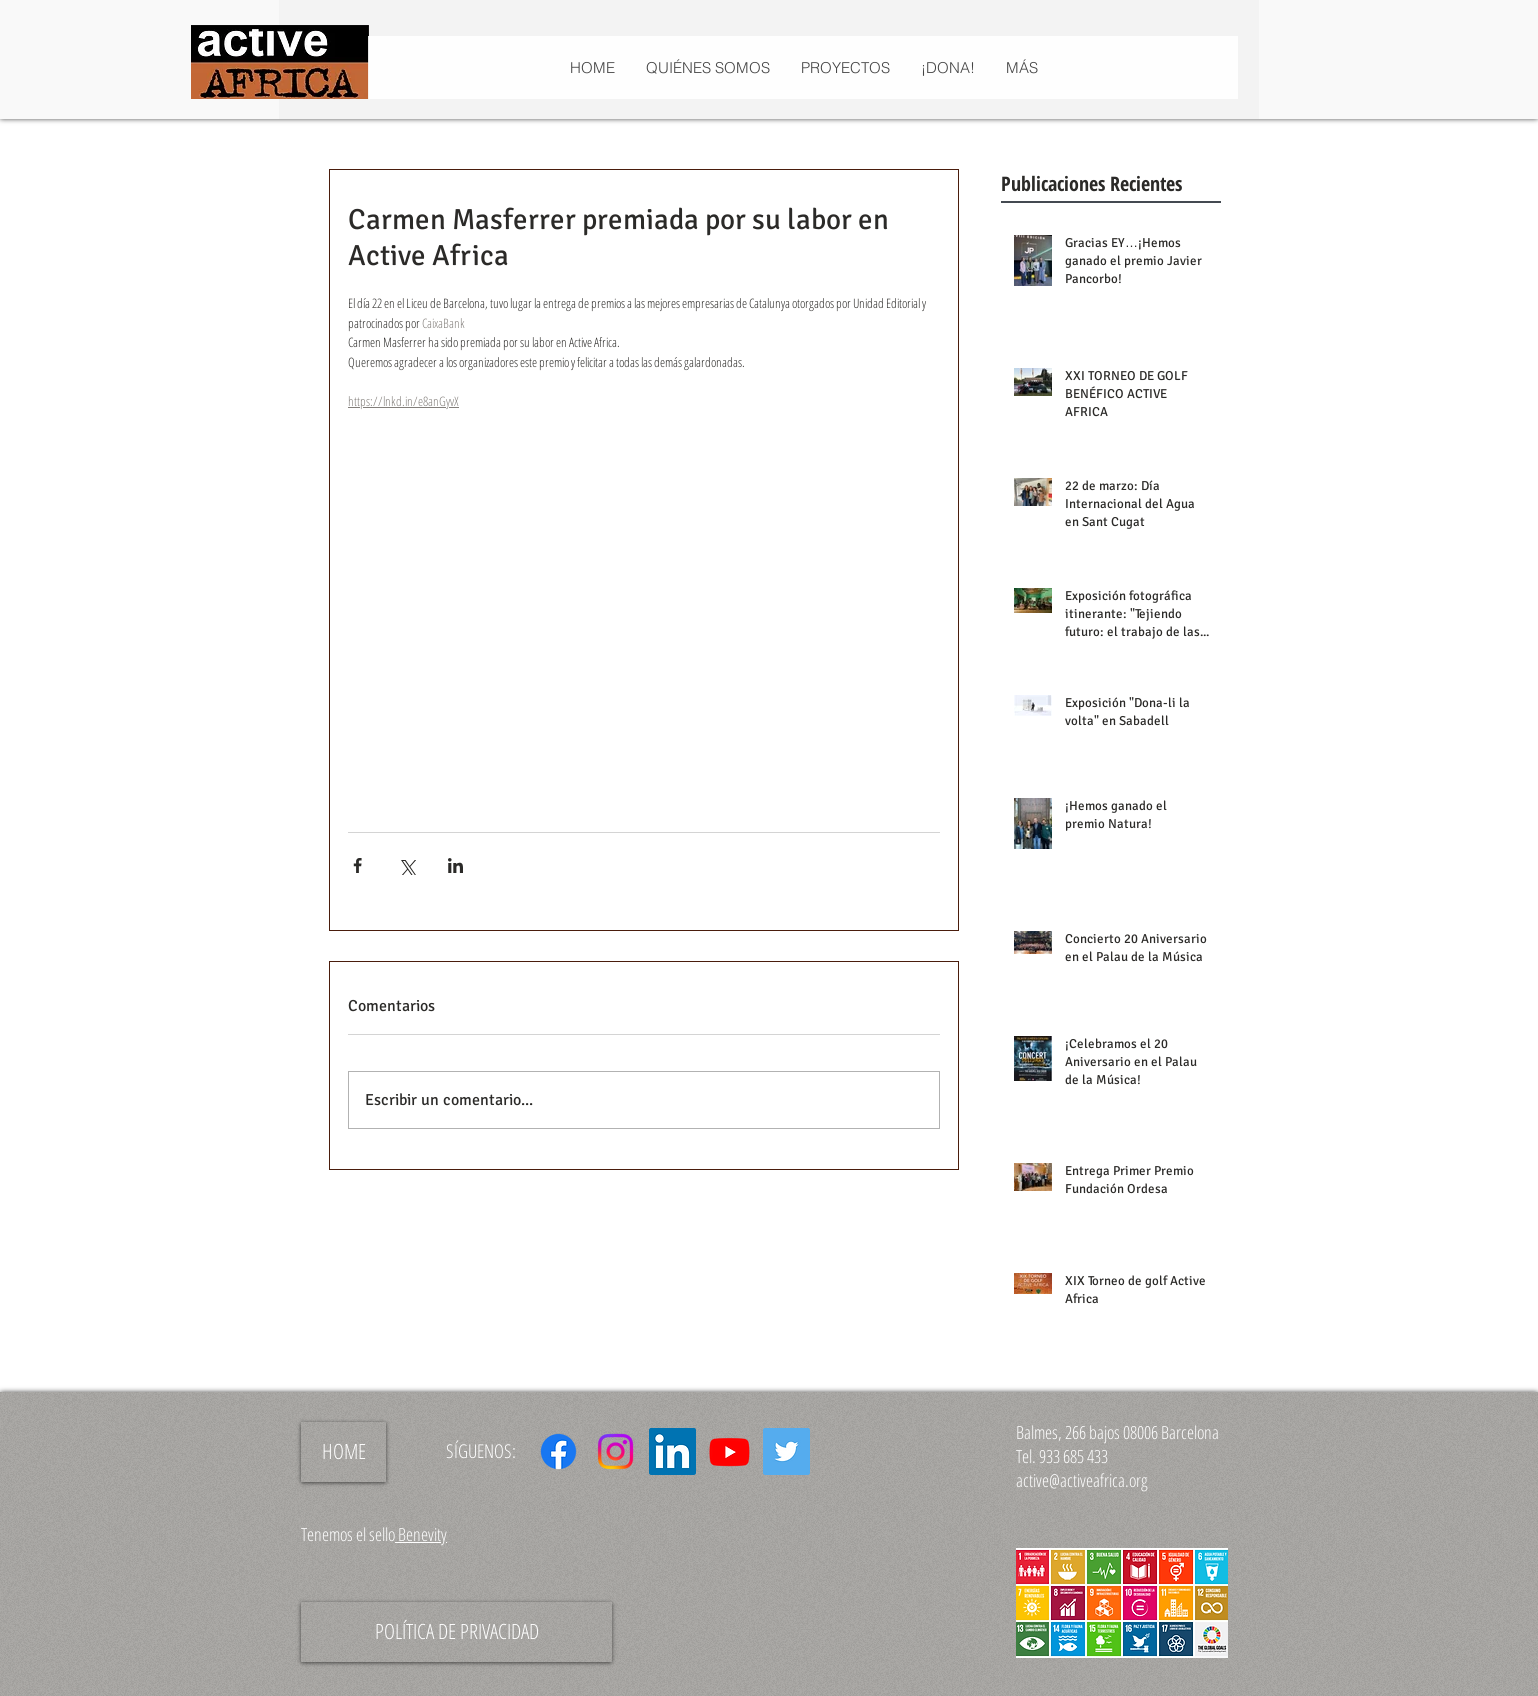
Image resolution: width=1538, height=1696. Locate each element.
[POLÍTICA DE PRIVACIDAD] (456, 1632)
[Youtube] (729, 1451)
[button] (845, 67)
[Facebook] (558, 1451)
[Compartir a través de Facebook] (357, 865)
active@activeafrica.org (1082, 1480)
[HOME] (343, 1452)
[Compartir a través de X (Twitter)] (406, 865)
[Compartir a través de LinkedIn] (455, 865)
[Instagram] (615, 1451)
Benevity (421, 1534)
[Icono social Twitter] (786, 1451)
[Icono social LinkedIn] (672, 1451)
